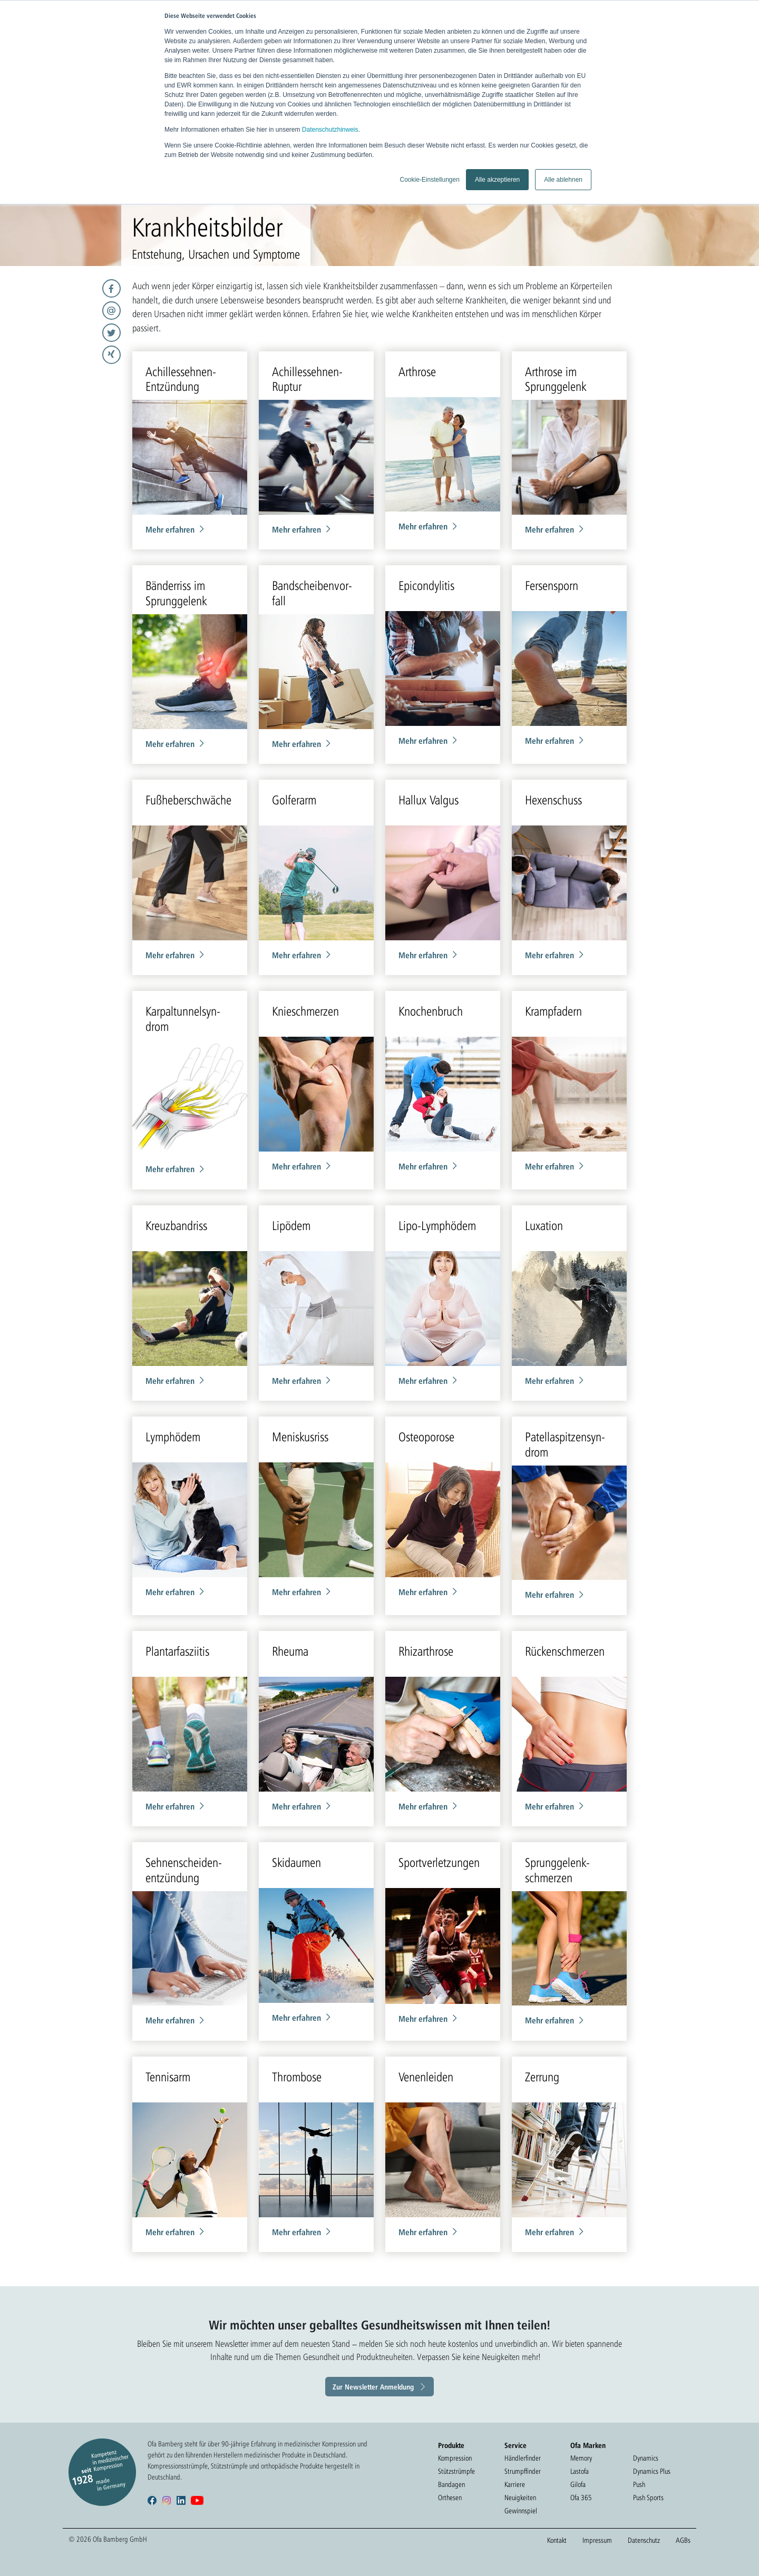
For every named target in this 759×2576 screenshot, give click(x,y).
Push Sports (648, 2497)
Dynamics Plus (651, 2471)
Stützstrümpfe (456, 2471)
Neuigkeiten (520, 2497)
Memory (581, 2458)
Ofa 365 (581, 2497)
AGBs (683, 2540)
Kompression (455, 2458)
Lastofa (579, 2471)
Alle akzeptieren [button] (497, 179)
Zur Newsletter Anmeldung (373, 2386)
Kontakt (557, 2540)
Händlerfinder (522, 2458)
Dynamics (645, 2458)
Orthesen (450, 2497)
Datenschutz (644, 2540)
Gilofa (578, 2484)
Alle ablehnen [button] (563, 179)
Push (639, 2484)
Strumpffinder (522, 2471)
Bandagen (451, 2484)
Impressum (597, 2540)
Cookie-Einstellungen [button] (429, 179)
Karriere (514, 2484)
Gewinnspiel (520, 2510)
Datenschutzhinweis (330, 129)
